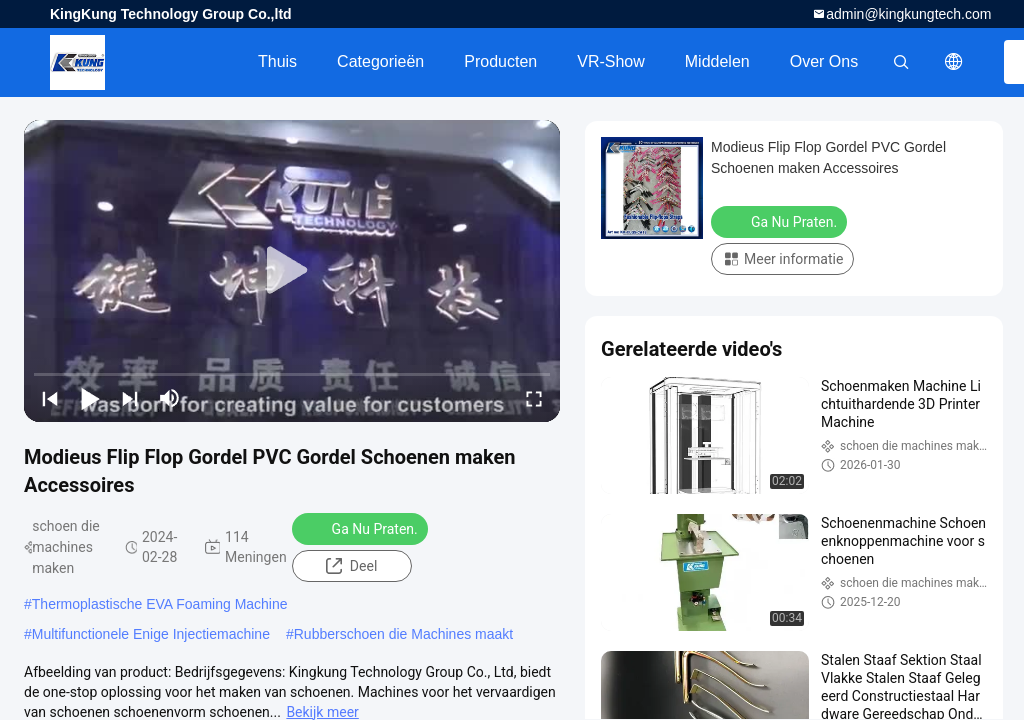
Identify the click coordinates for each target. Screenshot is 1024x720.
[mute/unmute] (170, 398)
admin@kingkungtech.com (908, 14)
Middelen (717, 61)
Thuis (277, 61)
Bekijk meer (322, 712)
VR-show (611, 61)
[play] (292, 271)
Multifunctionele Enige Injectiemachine (151, 634)
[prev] (50, 398)
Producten (500, 61)
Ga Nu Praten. (362, 528)
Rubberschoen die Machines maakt (403, 634)
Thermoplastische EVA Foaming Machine (160, 604)
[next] (130, 398)
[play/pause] (90, 398)
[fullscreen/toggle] (534, 398)
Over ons (824, 61)
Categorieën (380, 61)
